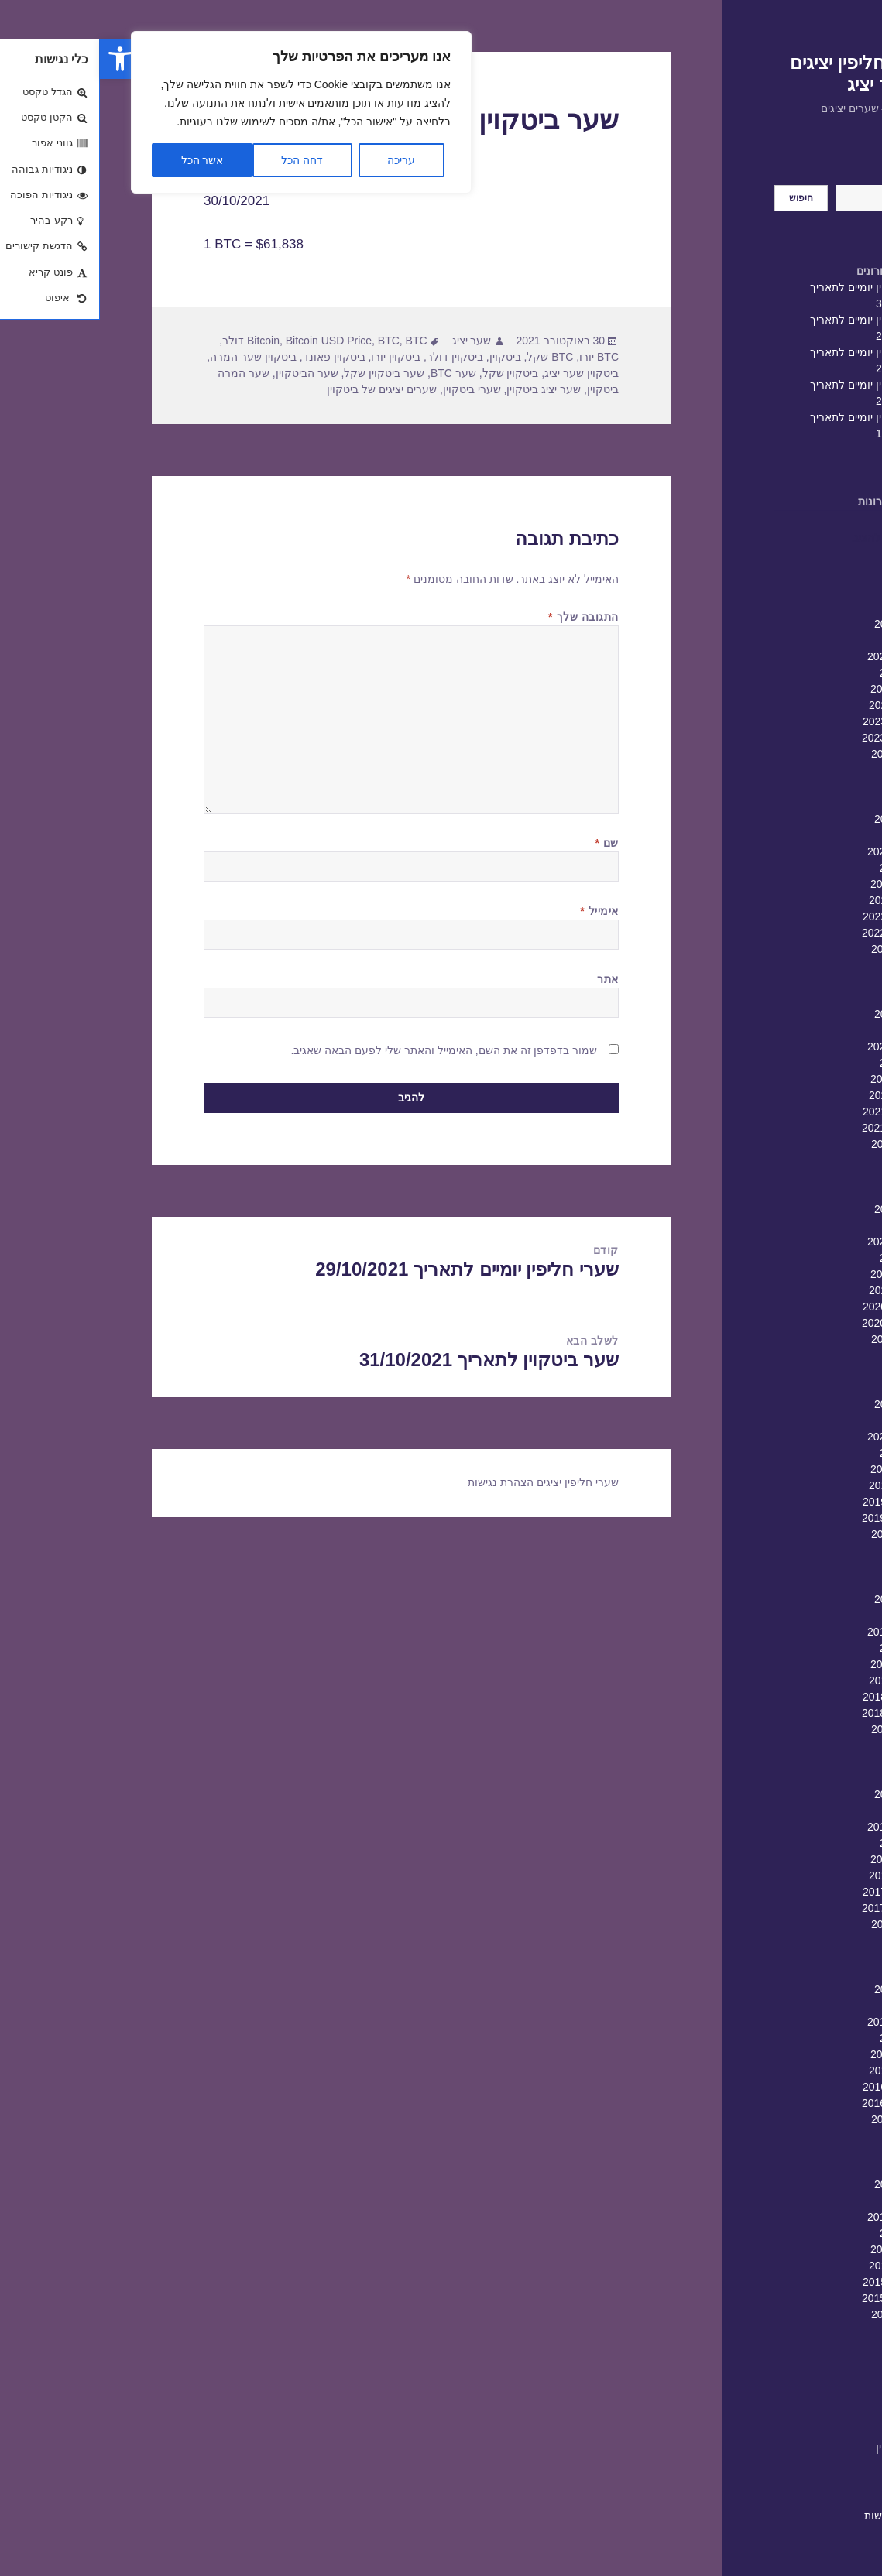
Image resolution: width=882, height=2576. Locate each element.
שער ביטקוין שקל (284, 373)
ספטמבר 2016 (796, 2103)
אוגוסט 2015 (800, 2314)
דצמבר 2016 (800, 2054)
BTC (289, 340)
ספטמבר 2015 (796, 2298)
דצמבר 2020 (800, 1274)
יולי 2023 (809, 770)
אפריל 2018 (802, 1794)
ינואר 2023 (805, 868)
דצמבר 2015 (800, 2249)
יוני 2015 (810, 2347)
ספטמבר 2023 (796, 737)
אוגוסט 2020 (800, 1339)
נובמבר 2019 (799, 1485)
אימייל (499, 911)
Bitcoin (163, 340)
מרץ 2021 (806, 1225)
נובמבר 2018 (799, 1680)
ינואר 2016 (805, 2233)
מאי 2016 (808, 2168)
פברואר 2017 (798, 2022)
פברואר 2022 (798, 1046)
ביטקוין (405, 357)
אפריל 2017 (802, 1989)
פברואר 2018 (798, 1827)
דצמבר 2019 (800, 1469)
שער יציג (372, 340)
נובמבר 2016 (799, 2070)
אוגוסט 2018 (800, 1729)
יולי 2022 (809, 965)
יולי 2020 (809, 1355)
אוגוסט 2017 (800, 1924)
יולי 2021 (809, 1160)
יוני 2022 (810, 981)
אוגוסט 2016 (800, 2119)
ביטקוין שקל (411, 373)
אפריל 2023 (802, 819)
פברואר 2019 (798, 1631)
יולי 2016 (809, 2135)
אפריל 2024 (802, 624)
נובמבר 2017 (799, 1875)
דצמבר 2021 (800, 1079)
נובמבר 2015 (799, 2265)
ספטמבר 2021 (796, 1128)
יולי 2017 (809, 1940)
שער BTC (353, 373)
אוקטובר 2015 (796, 2282)
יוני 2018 (810, 1762)
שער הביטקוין (207, 373)
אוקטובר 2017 (796, 1892)
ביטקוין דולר (355, 357)
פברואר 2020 (798, 1436)
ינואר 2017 (805, 2038)
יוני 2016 (810, 2152)
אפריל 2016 (802, 2184)
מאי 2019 (808, 1583)
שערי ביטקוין (372, 389)
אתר (508, 979)
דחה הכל (202, 160)
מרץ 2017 (806, 2005)
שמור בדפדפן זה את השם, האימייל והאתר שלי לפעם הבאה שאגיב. (344, 1050)
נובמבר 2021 (799, 1095)
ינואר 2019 (805, 1648)
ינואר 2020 (805, 1453)
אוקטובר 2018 (796, 1696)
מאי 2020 (808, 1388)
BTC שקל (450, 357)
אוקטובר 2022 (796, 916)
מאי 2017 (808, 1973)
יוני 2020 (810, 1371)
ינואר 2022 (805, 1063)
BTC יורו (499, 357)
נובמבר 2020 (799, 1290)
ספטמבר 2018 (796, 1713)
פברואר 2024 (798, 656)
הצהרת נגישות (797, 2515)
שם (507, 843)
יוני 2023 (810, 786)
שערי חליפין (803, 2447)
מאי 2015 (808, 2363)
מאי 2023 (808, 802)
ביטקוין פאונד (234, 357)
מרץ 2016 (806, 2200)
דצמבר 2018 (800, 1664)
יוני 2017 (810, 1957)
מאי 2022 (808, 998)
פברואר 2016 (798, 2217)
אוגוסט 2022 (800, 949)
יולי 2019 (809, 1550)
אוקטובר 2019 (796, 1501)
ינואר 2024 (805, 672)
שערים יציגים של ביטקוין (282, 389)
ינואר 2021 (805, 1258)
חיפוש (816, 176)
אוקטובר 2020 (796, 1306)
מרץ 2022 (806, 1030)
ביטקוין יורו (296, 357)
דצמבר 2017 (800, 1859)
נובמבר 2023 (799, 705)
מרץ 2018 (806, 1810)
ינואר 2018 (805, 1843)
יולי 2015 (809, 2330)
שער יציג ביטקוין (444, 389)
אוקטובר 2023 (796, 721)
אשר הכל (102, 160)
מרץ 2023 (806, 835)
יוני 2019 (810, 1566)
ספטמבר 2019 (796, 1518)
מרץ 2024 (806, 640)
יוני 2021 (810, 1176)
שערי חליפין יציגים (478, 1482)
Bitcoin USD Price (229, 340)
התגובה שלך (483, 617)
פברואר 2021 (798, 1241)
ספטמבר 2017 (796, 1908)
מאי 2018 (808, 1778)
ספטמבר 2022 (796, 933)
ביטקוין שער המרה (153, 357)
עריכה (301, 160)
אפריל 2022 (802, 1014)
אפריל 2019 (802, 1599)
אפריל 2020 (802, 1404)
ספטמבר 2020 (796, 1323)
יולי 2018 (809, 1745)
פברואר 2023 (798, 851)
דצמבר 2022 (800, 884)
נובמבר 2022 (799, 900)
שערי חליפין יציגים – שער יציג (760, 73)
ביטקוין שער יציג (481, 373)
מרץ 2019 (806, 1615)
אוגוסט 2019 (800, 1534)
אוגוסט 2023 (800, 754)
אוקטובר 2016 (796, 2087)
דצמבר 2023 (800, 689)
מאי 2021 (808, 1193)
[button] (20, 59)
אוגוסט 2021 (800, 1144)
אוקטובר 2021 (796, 1111)
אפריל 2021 (802, 1209)
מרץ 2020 (806, 1420)
